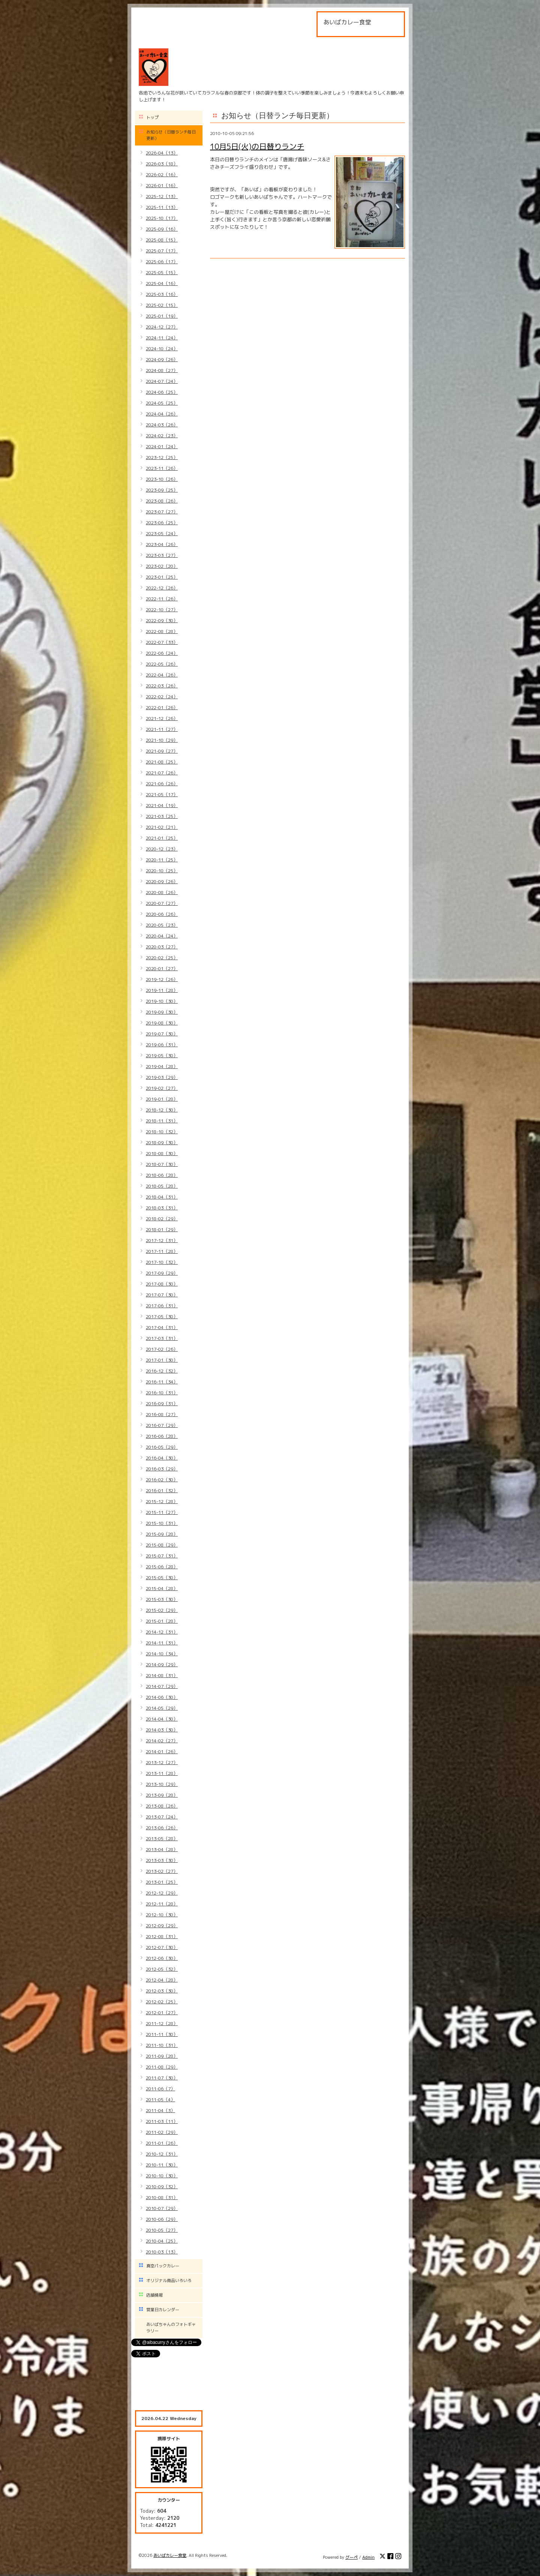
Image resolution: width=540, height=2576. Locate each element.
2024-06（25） (162, 392)
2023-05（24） (162, 533)
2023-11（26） (162, 468)
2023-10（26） (162, 479)
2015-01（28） (162, 1621)
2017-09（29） (162, 1273)
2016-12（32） (162, 1371)
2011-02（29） (162, 2132)
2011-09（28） (162, 2056)
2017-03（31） (162, 1338)
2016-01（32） (162, 1490)
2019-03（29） (162, 1077)
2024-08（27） (162, 370)
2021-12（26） (162, 718)
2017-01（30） (162, 1360)
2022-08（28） (162, 631)
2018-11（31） (162, 1121)
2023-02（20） (162, 566)
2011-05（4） (160, 2099)
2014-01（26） (162, 1751)
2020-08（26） (162, 892)
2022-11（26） (162, 599)
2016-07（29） (162, 1425)
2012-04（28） (162, 1980)
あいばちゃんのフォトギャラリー (171, 2327)
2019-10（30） (162, 1001)
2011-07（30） (162, 2078)
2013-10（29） (162, 1784)
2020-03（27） (162, 947)
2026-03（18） (162, 164)
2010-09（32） (162, 2186)
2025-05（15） (162, 272)
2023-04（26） (162, 544)
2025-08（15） (162, 240)
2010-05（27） (162, 2230)
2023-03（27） (162, 555)
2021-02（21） (162, 827)
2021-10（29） (162, 740)
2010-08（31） (162, 2197)
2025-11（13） (162, 207)
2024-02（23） (162, 435)
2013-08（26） (162, 1806)
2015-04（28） (162, 1588)
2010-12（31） (162, 2154)
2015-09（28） (162, 1534)
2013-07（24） (162, 1817)
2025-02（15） (162, 305)
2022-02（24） (162, 696)
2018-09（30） (162, 1142)
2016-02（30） (162, 1479)
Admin (368, 2557)
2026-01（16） (162, 185)
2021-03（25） (162, 816)
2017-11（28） (162, 1251)
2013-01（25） (162, 1882)
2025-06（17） (162, 261)
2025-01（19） (162, 316)
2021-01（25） (162, 838)
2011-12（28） (162, 2023)
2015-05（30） (162, 1577)
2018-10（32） (162, 1131)
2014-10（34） (162, 1653)
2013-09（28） (162, 1795)
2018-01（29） (162, 1229)
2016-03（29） (162, 1469)
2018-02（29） (162, 1218)
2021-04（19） (162, 805)
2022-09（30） (162, 620)
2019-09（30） (162, 1012)
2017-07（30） (162, 1295)
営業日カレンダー (162, 2310)
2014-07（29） (162, 1686)
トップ (152, 117)
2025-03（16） (162, 294)
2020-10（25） (162, 870)
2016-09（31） (162, 1403)
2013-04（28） (162, 1849)
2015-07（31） (162, 1556)
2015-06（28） (162, 1566)
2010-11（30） (162, 2165)
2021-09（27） (162, 751)
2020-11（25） (162, 860)
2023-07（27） (162, 512)
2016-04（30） (162, 1458)
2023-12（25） (162, 457)
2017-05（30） (162, 1316)
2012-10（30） (162, 1914)
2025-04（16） (162, 283)
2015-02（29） (162, 1610)
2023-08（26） (162, 501)
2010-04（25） (162, 2241)
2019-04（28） (162, 1066)
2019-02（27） (162, 1088)
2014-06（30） (162, 1697)
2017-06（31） (162, 1305)
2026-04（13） (162, 153)
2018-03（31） (162, 1208)
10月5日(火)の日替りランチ (257, 146)
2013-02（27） (162, 1871)
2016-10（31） (162, 1392)
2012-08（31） (162, 1936)
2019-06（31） (162, 1044)
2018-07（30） (162, 1164)
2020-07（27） (162, 903)
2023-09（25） (162, 490)
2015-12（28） (162, 1501)
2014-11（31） (162, 1643)
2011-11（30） (162, 2034)
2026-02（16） (162, 174)
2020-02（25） (162, 957)
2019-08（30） (162, 1023)
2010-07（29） (162, 2208)
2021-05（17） (162, 794)
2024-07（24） (162, 381)
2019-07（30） (162, 1034)
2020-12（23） (162, 849)
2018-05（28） (162, 1186)
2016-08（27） (162, 1414)
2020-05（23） (162, 925)
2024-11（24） (162, 338)
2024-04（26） (162, 414)
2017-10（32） (162, 1262)
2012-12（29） (162, 1893)
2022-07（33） (162, 642)
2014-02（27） (162, 1740)
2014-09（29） (162, 1664)
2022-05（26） (162, 664)
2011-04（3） (160, 2110)
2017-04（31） (162, 1327)
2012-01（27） (162, 2012)
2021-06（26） (162, 783)
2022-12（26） (162, 588)
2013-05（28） (162, 1838)
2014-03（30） (162, 1730)
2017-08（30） (162, 1284)
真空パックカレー (162, 2266)
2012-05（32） (162, 1969)
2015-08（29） (162, 1545)
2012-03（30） (162, 1991)
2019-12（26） (162, 979)
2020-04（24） (162, 936)
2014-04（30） (162, 1719)
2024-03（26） (162, 425)
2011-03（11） (162, 2121)
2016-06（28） (162, 1436)
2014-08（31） (162, 1675)
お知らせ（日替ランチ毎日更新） (171, 135)
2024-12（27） (162, 327)
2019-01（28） (162, 1099)
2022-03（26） (162, 686)
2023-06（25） (162, 522)
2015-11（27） (162, 1512)
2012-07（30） (162, 1947)
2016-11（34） (162, 1382)
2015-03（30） (162, 1599)
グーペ (351, 2557)
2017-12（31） (162, 1240)
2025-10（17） (162, 218)
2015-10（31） (162, 1523)
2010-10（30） (162, 2175)
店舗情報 (154, 2295)
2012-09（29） (162, 1925)
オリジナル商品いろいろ (169, 2280)
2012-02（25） (162, 2001)
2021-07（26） (162, 773)
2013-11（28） (162, 1773)
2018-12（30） (162, 1110)
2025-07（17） (162, 251)
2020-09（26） (162, 881)
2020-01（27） (162, 968)
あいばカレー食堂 (169, 2555)
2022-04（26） (162, 675)
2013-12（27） (162, 1762)
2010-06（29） (162, 2219)
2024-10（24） (162, 348)
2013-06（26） (162, 1827)
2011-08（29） (162, 2067)
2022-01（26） (162, 707)
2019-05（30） (162, 1055)
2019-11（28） (162, 990)
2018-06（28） (162, 1175)
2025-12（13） (162, 196)
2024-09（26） (162, 359)
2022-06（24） (162, 653)
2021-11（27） (162, 729)
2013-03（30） (162, 1860)
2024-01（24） (162, 446)
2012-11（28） (162, 1904)
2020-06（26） (162, 914)
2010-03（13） (162, 2252)
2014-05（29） (162, 1708)
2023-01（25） (162, 577)
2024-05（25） (162, 403)
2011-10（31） (162, 2045)
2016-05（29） (162, 1447)
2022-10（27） (162, 609)
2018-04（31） (162, 1197)
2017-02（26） (162, 1349)
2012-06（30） (162, 1958)
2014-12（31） (162, 1632)
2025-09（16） (162, 229)
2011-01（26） (162, 2143)
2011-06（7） (160, 2088)
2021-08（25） (162, 762)
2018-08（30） (162, 1153)
